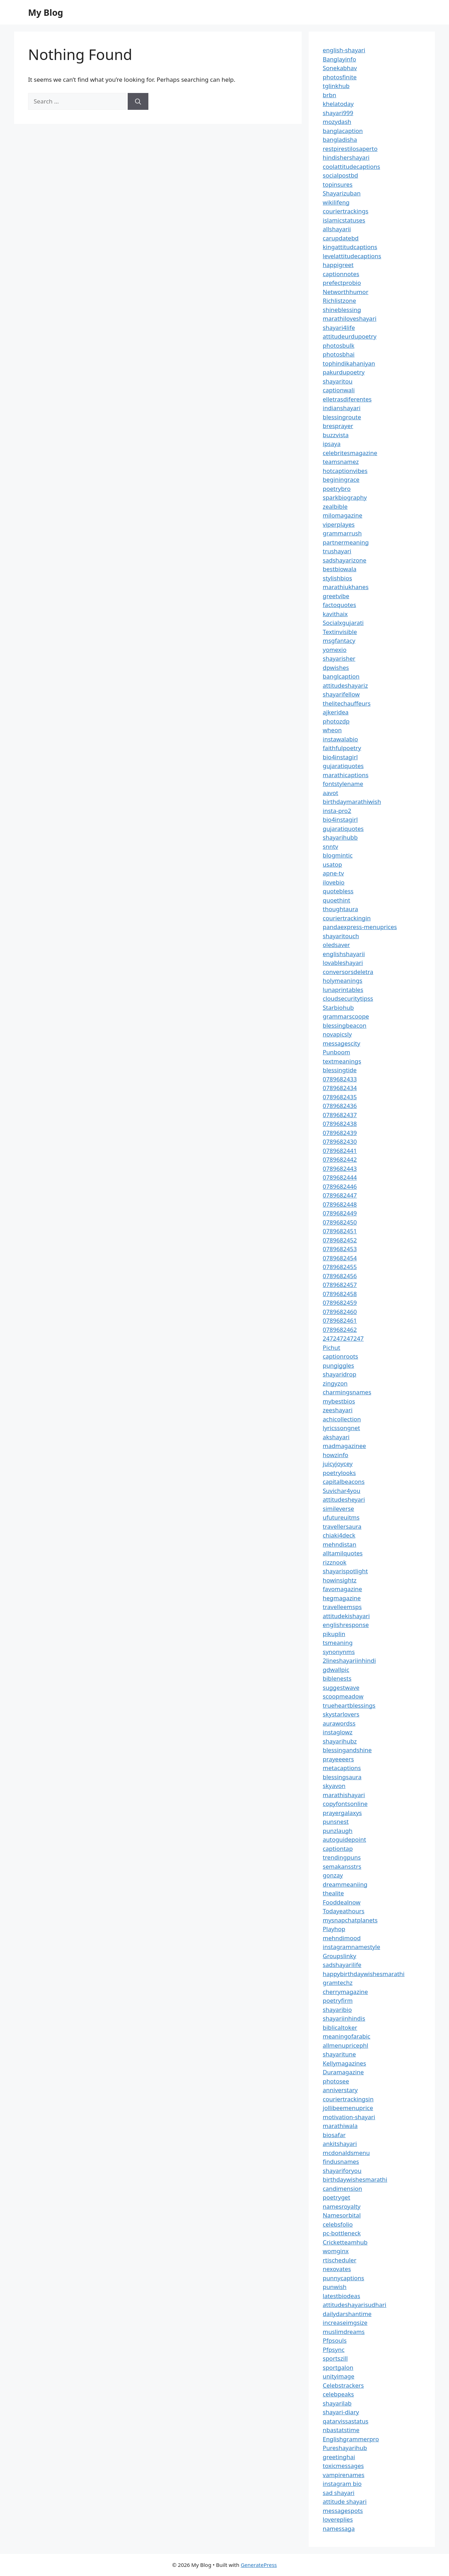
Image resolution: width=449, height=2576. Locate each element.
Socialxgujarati (343, 623)
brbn (329, 95)
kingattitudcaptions (350, 247)
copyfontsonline (345, 1804)
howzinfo (335, 1455)
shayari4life (339, 327)
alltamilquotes (343, 1553)
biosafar (334, 2135)
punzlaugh (338, 1831)
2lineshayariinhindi (349, 1660)
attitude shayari (345, 2501)
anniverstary (340, 2090)
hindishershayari (346, 157)
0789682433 (340, 1079)
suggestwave (341, 1687)
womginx (336, 2251)
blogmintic (338, 855)
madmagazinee (344, 1446)
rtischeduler (339, 2260)
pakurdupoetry (343, 372)
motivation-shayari (349, 2117)
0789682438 (340, 1124)
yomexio (335, 650)
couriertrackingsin (348, 2099)
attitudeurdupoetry (349, 336)
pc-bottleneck (342, 2233)
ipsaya (332, 444)
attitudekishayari (346, 1616)
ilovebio (333, 882)
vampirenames (343, 2475)
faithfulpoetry (342, 748)
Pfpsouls (335, 2340)
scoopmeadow (343, 1696)
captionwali (339, 390)
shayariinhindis (344, 2018)
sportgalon (338, 2367)
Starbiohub (338, 1007)
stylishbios (337, 578)
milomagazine (342, 515)
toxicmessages (343, 2466)
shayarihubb (340, 837)
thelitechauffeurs (346, 703)
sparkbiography (345, 497)
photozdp (336, 721)
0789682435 (340, 1097)
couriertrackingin (347, 918)
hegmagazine (342, 1598)
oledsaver (336, 945)
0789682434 (340, 1088)
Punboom (336, 1052)
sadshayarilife (342, 1965)
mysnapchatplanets (350, 1920)
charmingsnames (347, 1392)
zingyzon (335, 1383)
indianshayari (342, 408)
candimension (342, 2188)
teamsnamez (341, 462)
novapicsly (337, 1034)
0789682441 (340, 1151)
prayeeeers (338, 1759)
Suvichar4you (341, 1491)
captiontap (338, 1848)
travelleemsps (342, 1607)
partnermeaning (346, 542)
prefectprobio (342, 283)
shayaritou (338, 381)
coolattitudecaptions (351, 166)
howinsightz (339, 1580)
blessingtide (340, 1070)
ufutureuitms (341, 1517)
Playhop (334, 1929)
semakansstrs (342, 1866)
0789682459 (340, 1303)
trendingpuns (342, 1857)
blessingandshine (347, 1750)
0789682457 (340, 1285)
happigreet (338, 265)
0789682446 (340, 1186)
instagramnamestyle (351, 1947)
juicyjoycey (338, 1464)
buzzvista (336, 435)
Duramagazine (343, 2072)
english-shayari (344, 50)
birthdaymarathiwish (352, 802)
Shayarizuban (342, 193)
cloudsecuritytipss (348, 998)
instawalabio (340, 739)
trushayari (337, 551)
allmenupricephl (345, 2045)
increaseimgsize (345, 2322)
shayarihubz (340, 1741)
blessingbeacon (345, 1025)
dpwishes (336, 667)
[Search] (138, 101)
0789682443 (340, 1168)
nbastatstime (341, 2430)
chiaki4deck (339, 1535)
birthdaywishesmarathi (355, 2179)
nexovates (337, 2269)
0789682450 (340, 1222)
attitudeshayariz (345, 685)
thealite (333, 1893)
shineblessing (342, 310)
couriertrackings (345, 211)
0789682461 (340, 1320)
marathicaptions (345, 775)
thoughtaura (340, 909)
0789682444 (340, 1177)
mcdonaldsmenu (346, 2153)
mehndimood (342, 1938)
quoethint (336, 900)
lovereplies (338, 2519)
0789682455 (340, 1267)
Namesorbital (342, 2215)
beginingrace (341, 479)
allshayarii (337, 229)
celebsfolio (338, 2224)
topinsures (338, 184)
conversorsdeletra (348, 972)
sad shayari (338, 2493)
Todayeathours (343, 1911)
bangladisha (340, 139)
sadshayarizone (344, 560)
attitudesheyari (344, 1499)
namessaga (339, 2528)
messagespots (343, 2511)
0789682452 (340, 1240)
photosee (336, 2081)
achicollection (342, 1419)
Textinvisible (340, 632)
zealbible (335, 506)
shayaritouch (341, 936)
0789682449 (340, 1213)
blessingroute (342, 417)
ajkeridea (336, 712)
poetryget (336, 2197)
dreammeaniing (345, 1884)
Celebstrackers (343, 2385)
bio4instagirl (340, 757)
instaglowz (338, 1732)
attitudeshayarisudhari (354, 2305)
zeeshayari (338, 1410)
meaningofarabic (346, 2036)
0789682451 (340, 1231)
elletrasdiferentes (347, 399)
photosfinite (340, 77)
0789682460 (340, 1312)
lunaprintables (343, 990)
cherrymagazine (345, 1992)
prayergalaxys (342, 1813)
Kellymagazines (344, 2063)
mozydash (337, 122)
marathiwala (340, 2126)
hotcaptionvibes (345, 471)
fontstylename (343, 784)
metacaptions (342, 1768)
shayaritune (339, 2054)
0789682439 (340, 1133)
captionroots (340, 1356)
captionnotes (341, 274)
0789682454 (340, 1258)
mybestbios (339, 1401)
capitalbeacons (343, 1481)
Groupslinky (339, 1956)
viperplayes (339, 524)
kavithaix (335, 614)
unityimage (338, 2376)
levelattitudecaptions (352, 256)
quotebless (338, 891)
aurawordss (339, 1723)
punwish (335, 2287)
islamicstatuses (344, 220)
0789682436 (340, 1106)
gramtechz (338, 1982)
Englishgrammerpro (351, 2439)
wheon (332, 730)
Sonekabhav (340, 68)
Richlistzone (339, 300)
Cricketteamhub (345, 2242)
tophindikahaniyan (349, 363)
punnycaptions (343, 2278)
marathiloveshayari (349, 318)
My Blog (45, 12)
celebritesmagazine (350, 453)
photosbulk (338, 345)
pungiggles (338, 1365)
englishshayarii (344, 954)
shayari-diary (341, 2412)
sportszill (335, 2358)
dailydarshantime (347, 2314)
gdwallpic (336, 1670)
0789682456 (340, 1276)
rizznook (335, 1562)
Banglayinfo (339, 59)
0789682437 (340, 1115)
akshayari (336, 1437)
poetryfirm (338, 2000)
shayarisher (339, 658)
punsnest (336, 1821)
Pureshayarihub (345, 2448)
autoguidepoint (344, 1839)
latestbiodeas (341, 2296)
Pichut (331, 1347)
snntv (330, 846)
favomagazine (342, 1589)
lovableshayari (343, 963)
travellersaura (342, 1526)
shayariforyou (342, 2171)
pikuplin (334, 1634)
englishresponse (346, 1625)
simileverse (338, 1508)
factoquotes (339, 605)
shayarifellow (341, 694)
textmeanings (342, 1061)
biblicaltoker (340, 2027)
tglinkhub (336, 86)
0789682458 (340, 1294)
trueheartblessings (349, 1705)
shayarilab (337, 2403)
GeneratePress (259, 2564)
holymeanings (342, 980)
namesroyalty (342, 2206)
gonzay (333, 1875)
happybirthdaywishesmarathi (363, 1974)
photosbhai (339, 354)
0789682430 (340, 1141)
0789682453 (340, 1249)
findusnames (341, 2161)
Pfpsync (333, 2349)
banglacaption (343, 131)
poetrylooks (339, 1473)
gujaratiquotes (343, 766)
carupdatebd (340, 238)
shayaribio (337, 2010)
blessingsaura (342, 1777)
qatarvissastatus (345, 2421)
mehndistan (339, 1544)
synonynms (339, 1652)
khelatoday (338, 104)
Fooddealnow (342, 1902)
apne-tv (333, 873)
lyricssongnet (341, 1428)
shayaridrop (339, 1374)
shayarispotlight (345, 1571)
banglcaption (341, 676)
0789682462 (340, 1330)
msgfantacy (339, 640)
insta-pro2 (337, 811)
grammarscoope (346, 1016)
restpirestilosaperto (350, 149)
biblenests (337, 1678)
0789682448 (340, 1204)
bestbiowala (339, 569)
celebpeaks (338, 2394)
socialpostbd (340, 175)
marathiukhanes (346, 587)
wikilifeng (336, 202)
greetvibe (336, 596)
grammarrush (342, 533)
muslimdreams (344, 2332)
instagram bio (342, 2484)
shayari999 (338, 113)
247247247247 (343, 1338)
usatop (332, 864)
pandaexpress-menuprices (360, 927)
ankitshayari (340, 2144)
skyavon (334, 1786)
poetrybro (337, 489)
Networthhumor (345, 292)
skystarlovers (341, 1714)
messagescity (341, 1043)
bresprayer (338, 426)
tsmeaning (338, 1643)
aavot (330, 793)
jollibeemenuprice (348, 2108)
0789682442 (340, 1159)
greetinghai (339, 2457)
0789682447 (340, 1195)
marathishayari (344, 1795)
